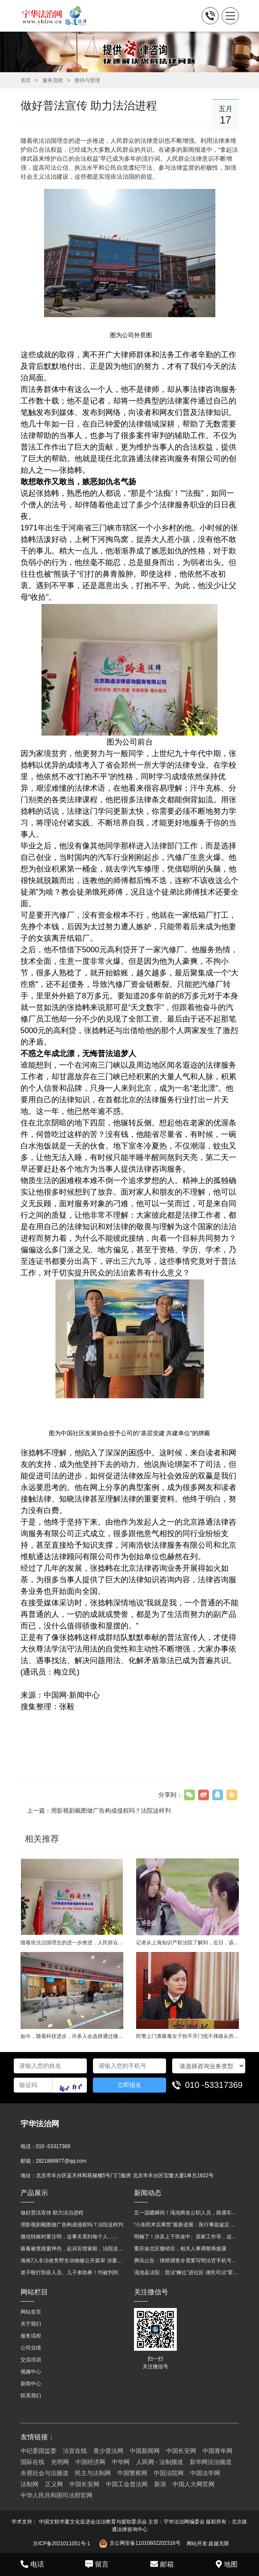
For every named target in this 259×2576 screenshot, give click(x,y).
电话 (32, 2564)
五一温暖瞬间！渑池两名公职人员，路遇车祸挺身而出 (186, 2213)
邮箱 (162, 2564)
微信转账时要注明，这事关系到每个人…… (69, 2237)
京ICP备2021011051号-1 (61, 2544)
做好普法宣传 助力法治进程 (52, 2213)
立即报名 (129, 2084)
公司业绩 (31, 2348)
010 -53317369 (214, 2085)
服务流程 (52, 80)
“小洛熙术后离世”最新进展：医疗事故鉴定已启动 (186, 2225)
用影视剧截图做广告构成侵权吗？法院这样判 (72, 2225)
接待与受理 (87, 80)
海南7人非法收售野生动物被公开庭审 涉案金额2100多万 (73, 2261)
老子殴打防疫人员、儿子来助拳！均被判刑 (69, 2273)
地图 (227, 2564)
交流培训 (31, 2360)
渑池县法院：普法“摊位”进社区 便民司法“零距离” (186, 2273)
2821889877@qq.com (61, 2161)
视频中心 (31, 2372)
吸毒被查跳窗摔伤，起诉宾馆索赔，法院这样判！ (73, 2249)
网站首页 (31, 2312)
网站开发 (197, 2544)
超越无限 (218, 2544)
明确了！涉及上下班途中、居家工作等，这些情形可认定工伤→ (186, 2237)
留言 (97, 2564)
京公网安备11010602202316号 (139, 2543)
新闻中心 (31, 2384)
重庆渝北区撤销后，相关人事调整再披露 (180, 2249)
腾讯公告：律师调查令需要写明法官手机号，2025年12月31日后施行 (186, 2261)
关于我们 (31, 2324)
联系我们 (31, 2396)
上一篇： (99, 1810)
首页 (26, 80)
